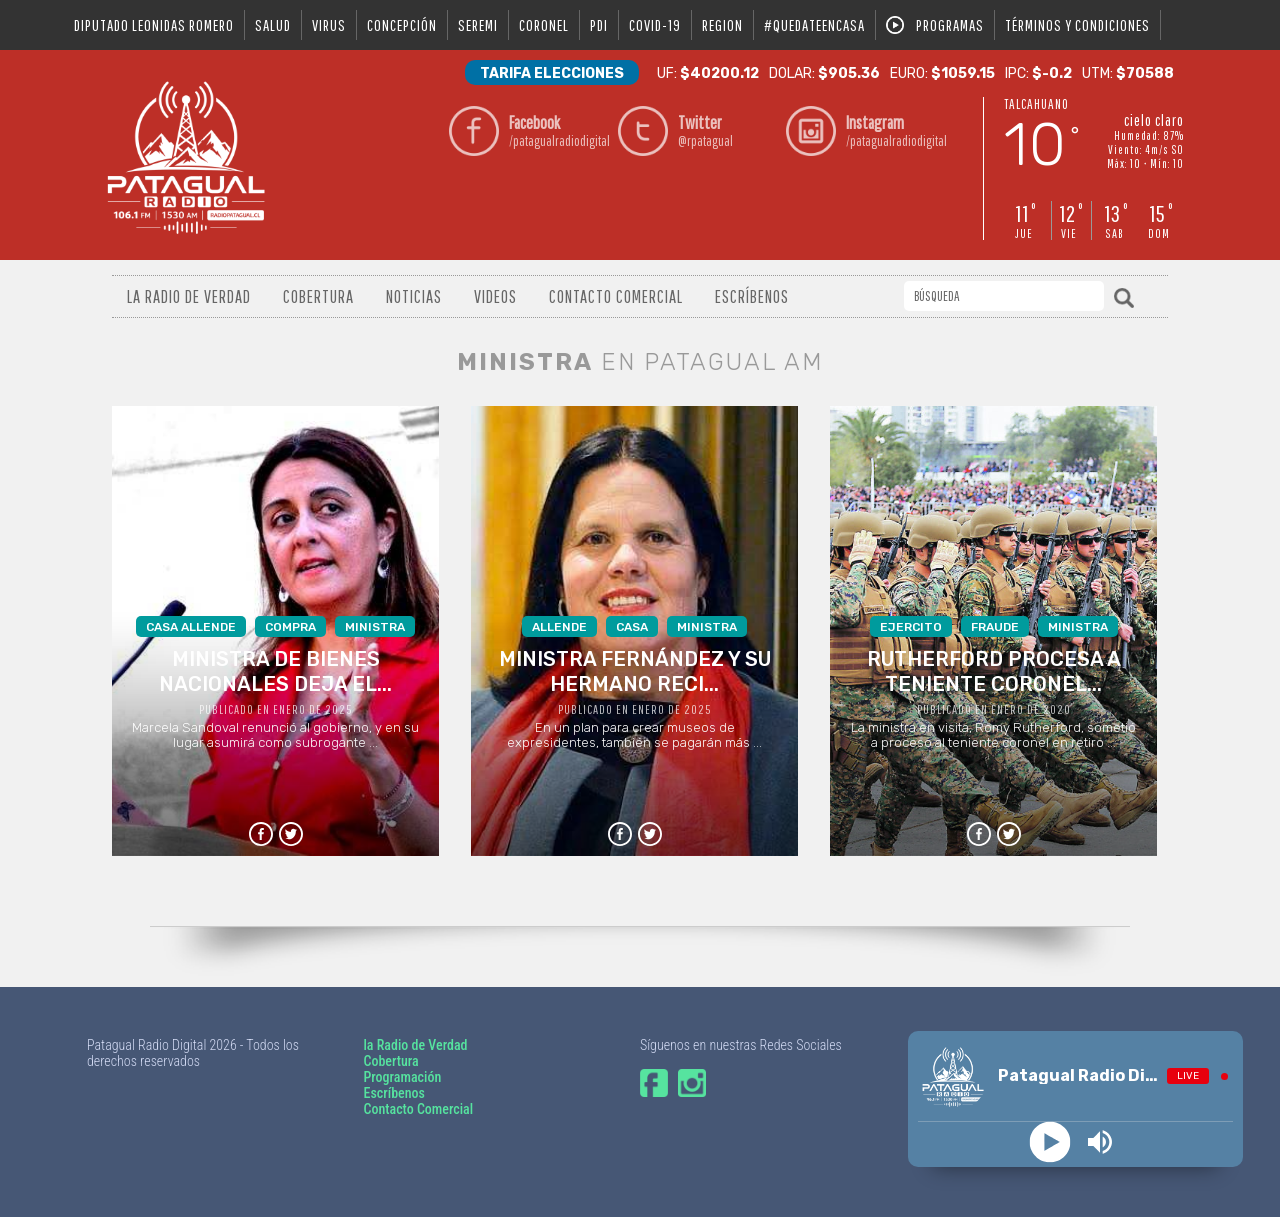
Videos (495, 296)
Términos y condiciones (1077, 25)
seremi (478, 25)
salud (273, 25)
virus (329, 25)
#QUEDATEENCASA (814, 25)
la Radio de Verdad (415, 1045)
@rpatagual (727, 130)
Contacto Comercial (616, 296)
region (722, 25)
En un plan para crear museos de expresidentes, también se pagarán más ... (634, 683)
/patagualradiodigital (558, 130)
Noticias (414, 296)
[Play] (1050, 1142)
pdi (599, 25)
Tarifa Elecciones (552, 73)
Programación (402, 1077)
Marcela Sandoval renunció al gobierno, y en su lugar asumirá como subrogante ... (275, 683)
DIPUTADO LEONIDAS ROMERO (154, 25)
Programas (950, 25)
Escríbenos (752, 296)
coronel (544, 25)
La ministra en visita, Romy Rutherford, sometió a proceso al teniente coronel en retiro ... (993, 683)
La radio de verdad (189, 296)
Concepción (402, 25)
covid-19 (655, 25)
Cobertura (318, 296)
